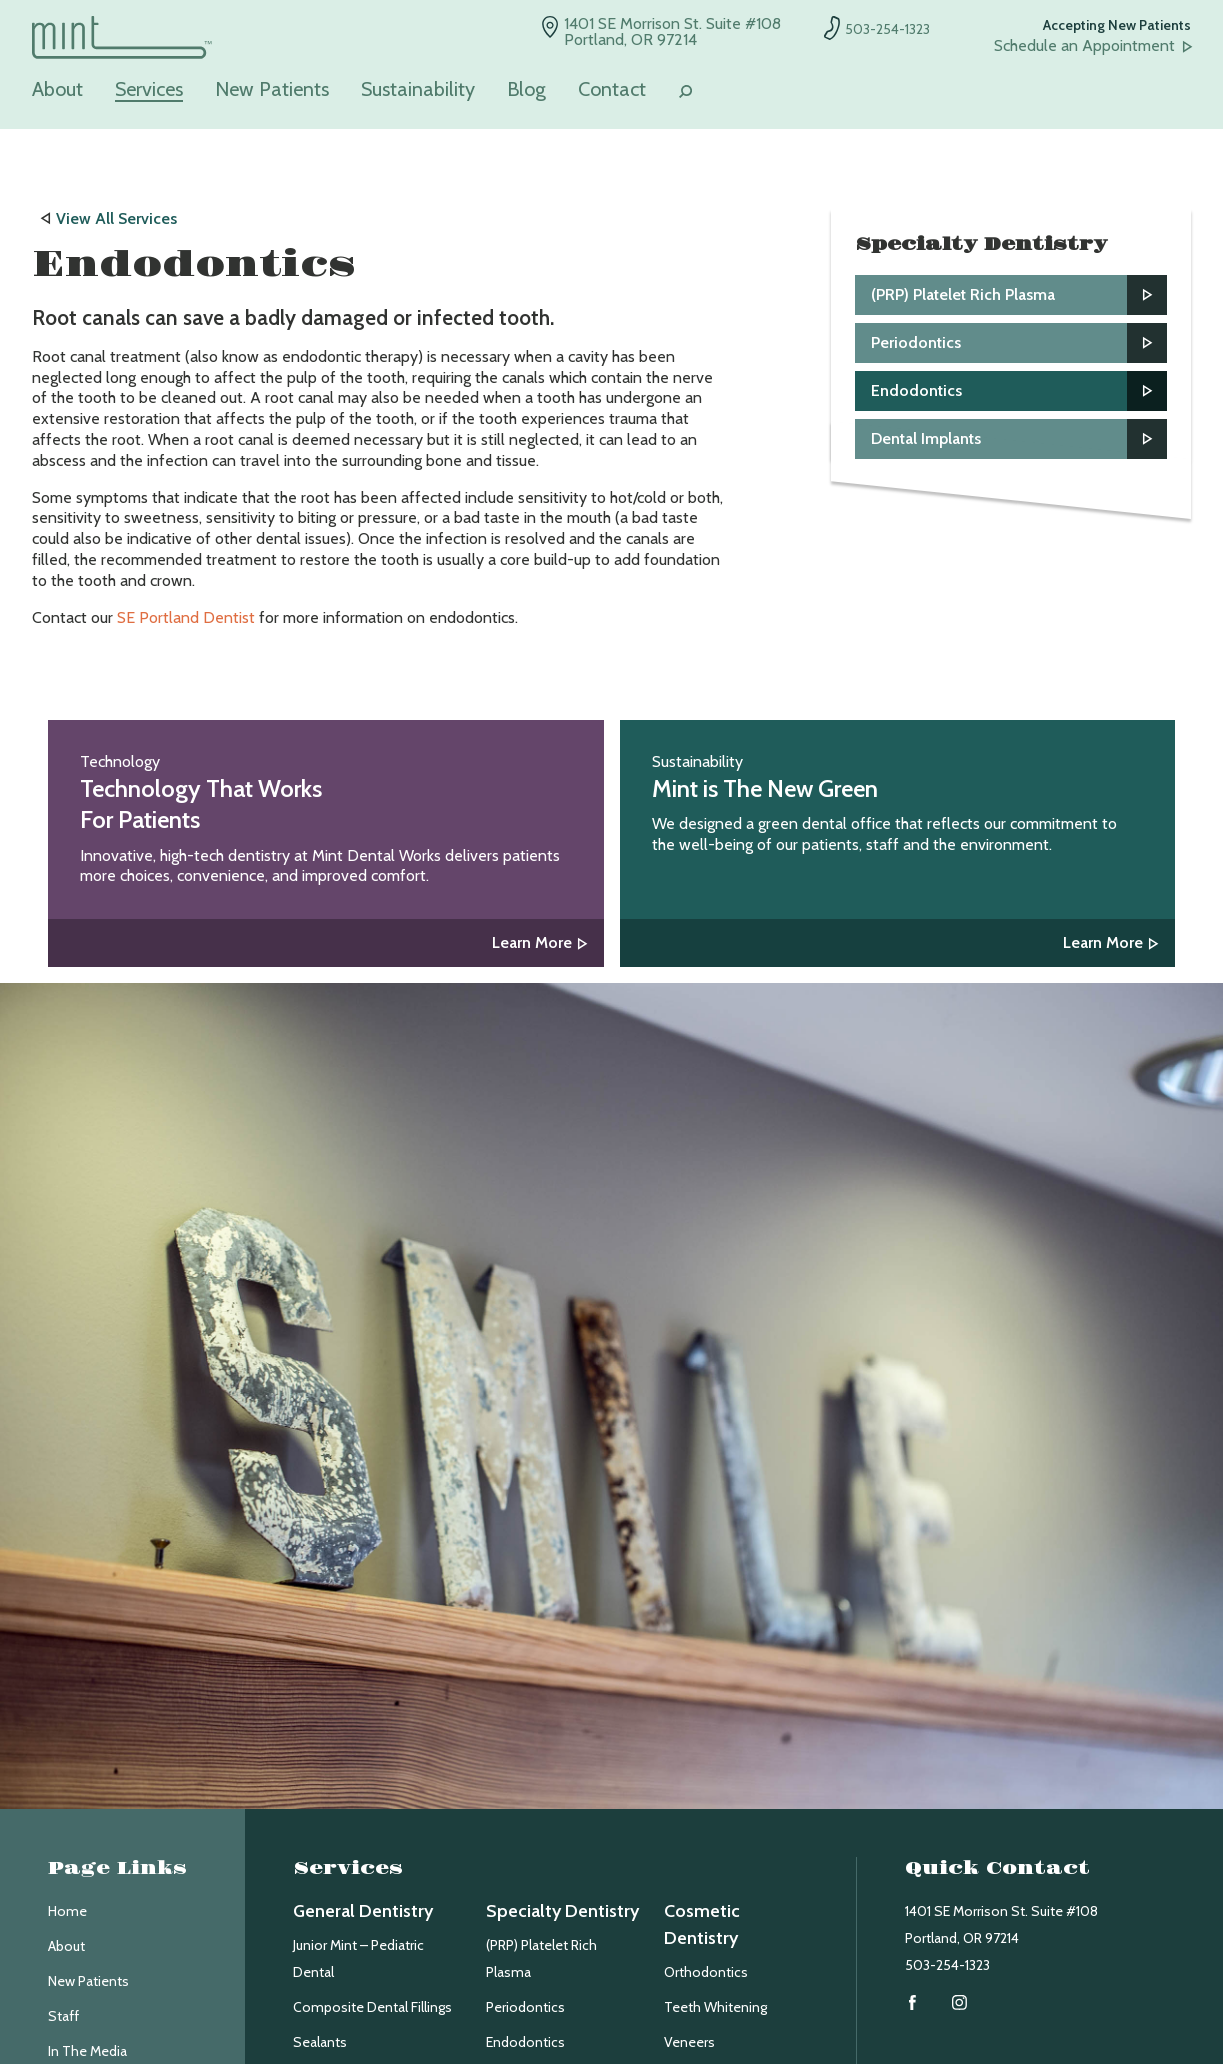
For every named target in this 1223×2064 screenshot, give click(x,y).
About (57, 89)
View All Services (116, 218)
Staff (63, 2016)
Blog (526, 89)
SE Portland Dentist (186, 617)
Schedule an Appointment (1084, 46)
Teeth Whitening (715, 2007)
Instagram (959, 2002)
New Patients (272, 89)
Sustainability (418, 89)
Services (149, 89)
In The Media (87, 2051)
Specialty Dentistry (562, 1911)
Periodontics (525, 2007)
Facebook (912, 2002)
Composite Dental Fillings (372, 2007)
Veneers (689, 2042)
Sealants (320, 2042)
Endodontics (525, 2042)
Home (67, 1911)
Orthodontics (706, 1972)
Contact (612, 89)
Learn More (532, 942)
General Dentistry (363, 1911)
